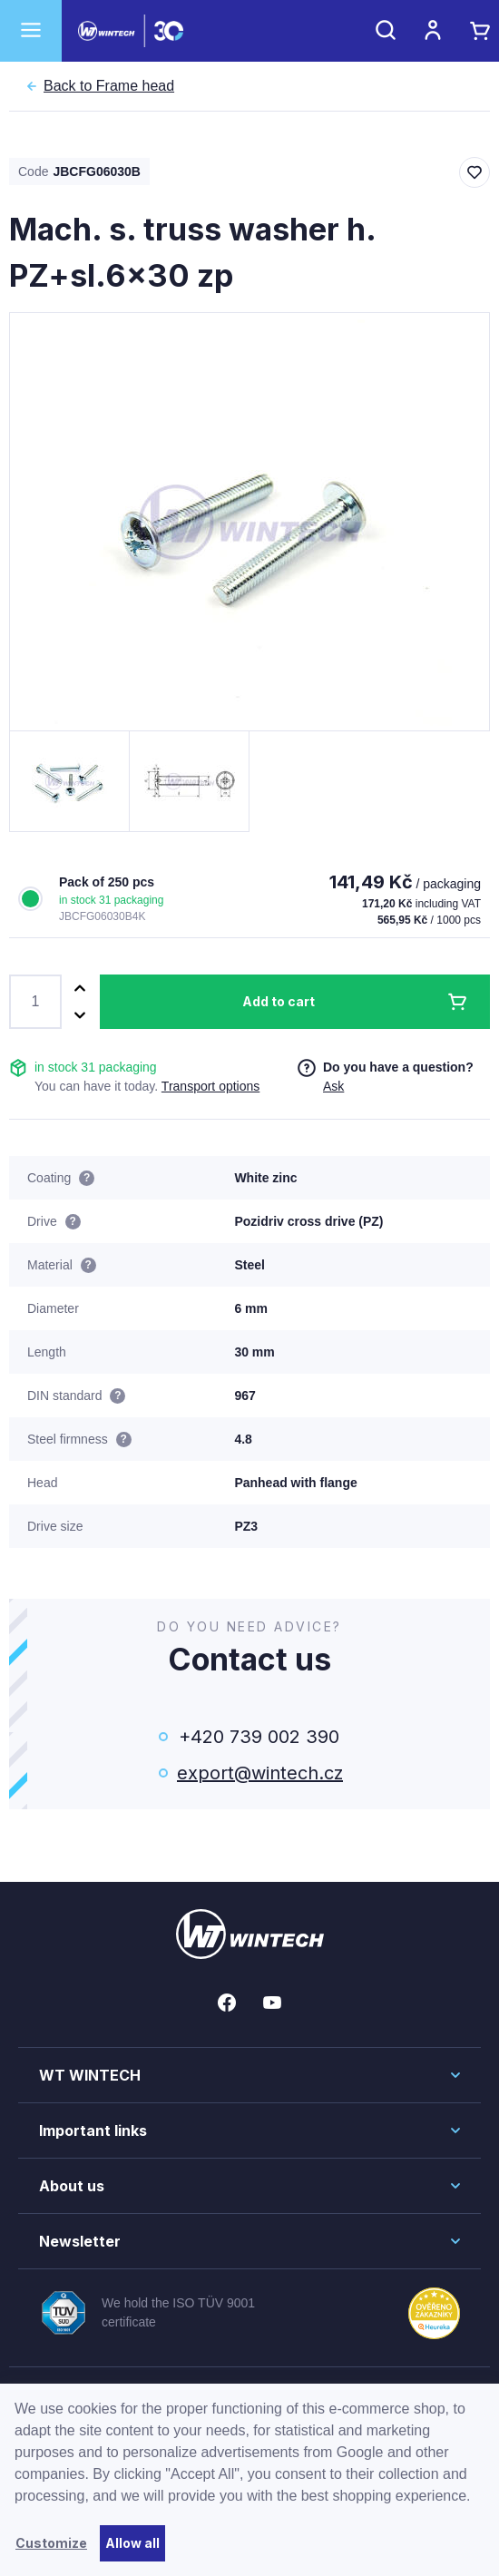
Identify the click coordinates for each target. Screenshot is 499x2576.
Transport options (210, 1086)
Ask (333, 1086)
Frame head (109, 86)
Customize (51, 2543)
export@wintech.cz (258, 1773)
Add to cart (278, 1001)
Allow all (132, 2543)
